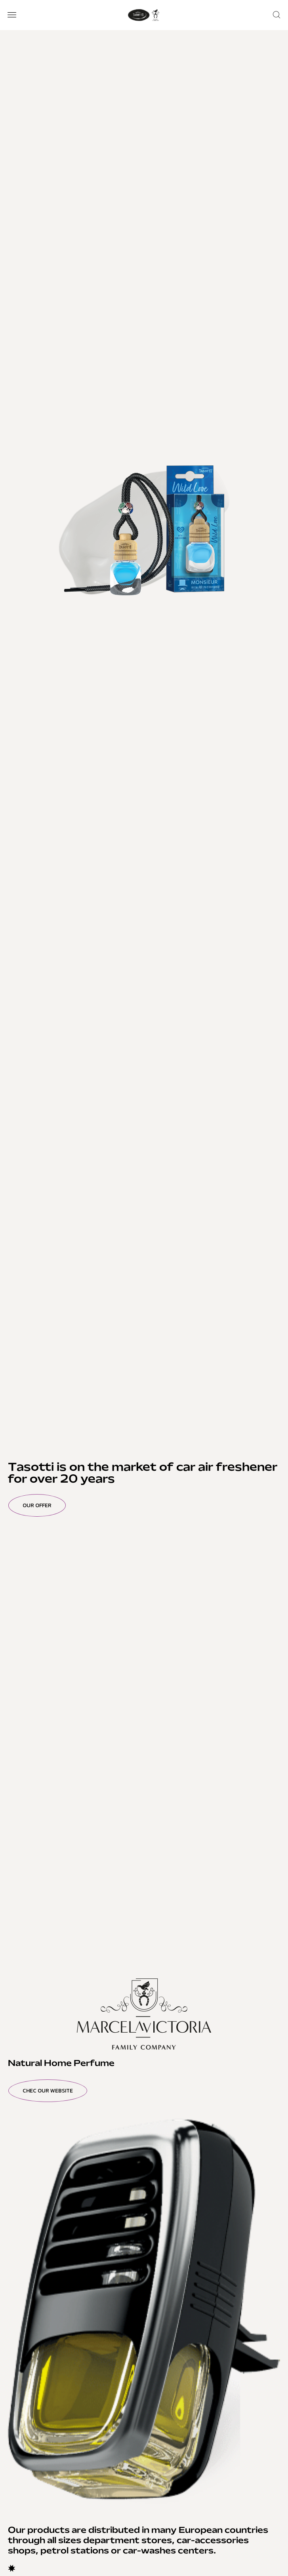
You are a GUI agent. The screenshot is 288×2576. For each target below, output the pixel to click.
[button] (11, 15)
